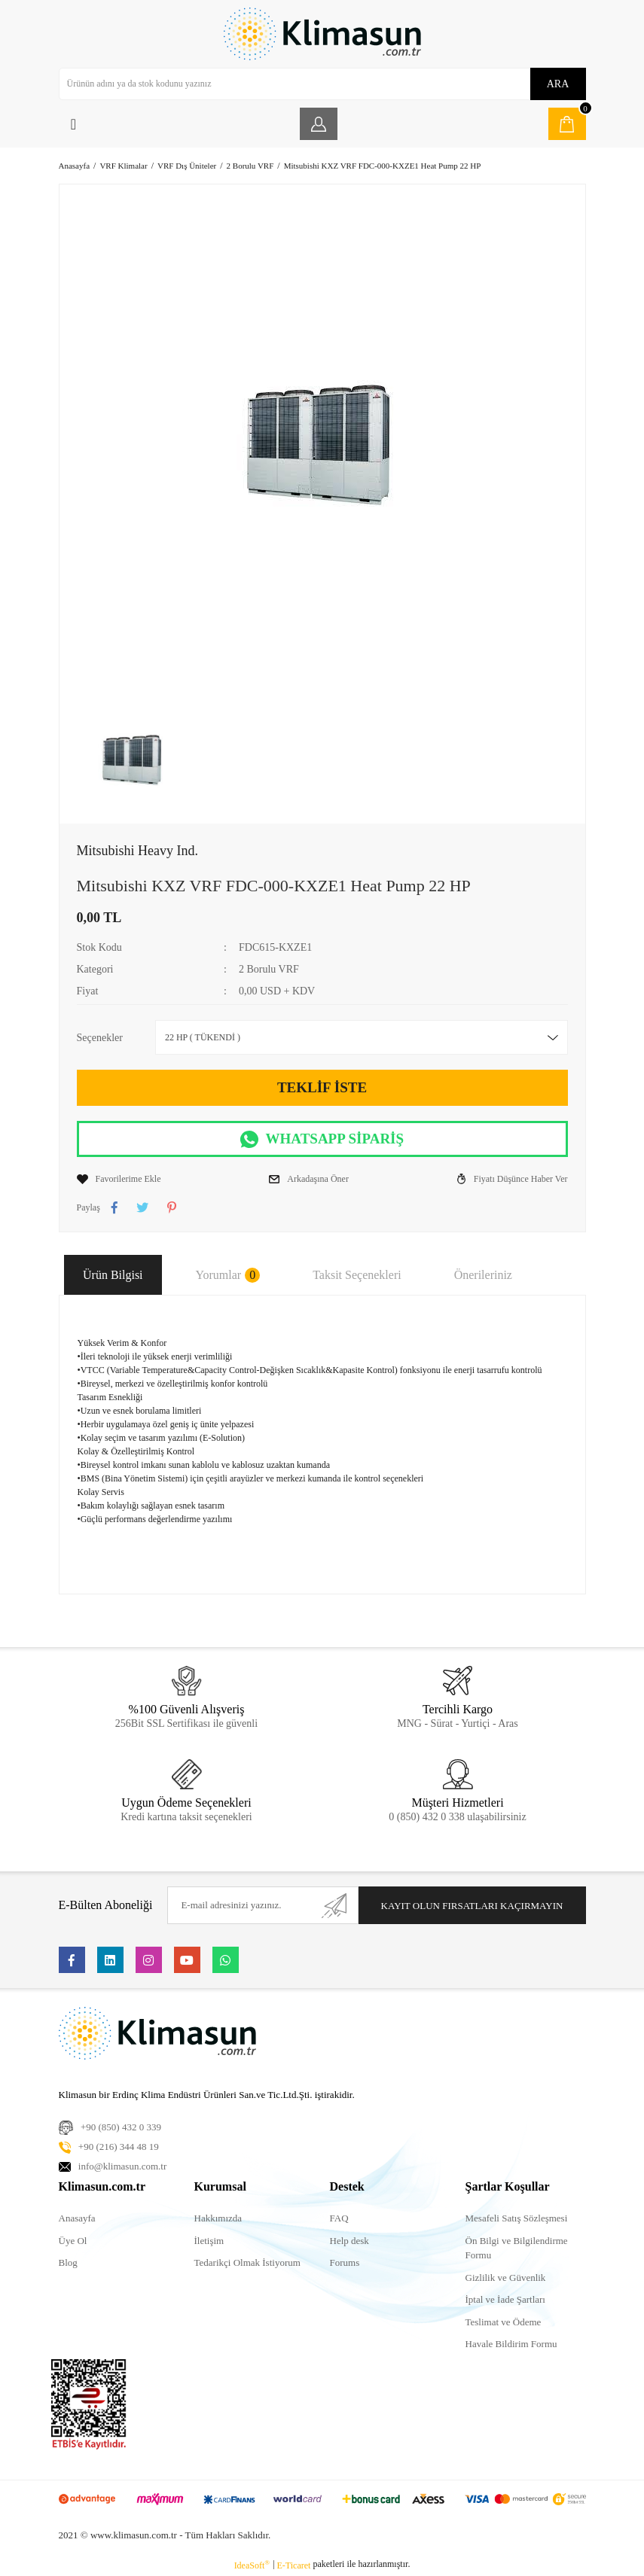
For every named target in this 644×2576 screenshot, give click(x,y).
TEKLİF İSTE (322, 1087)
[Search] (322, 84)
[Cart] (567, 124)
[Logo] (322, 34)
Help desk (349, 2240)
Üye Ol (73, 2240)
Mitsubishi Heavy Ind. (138, 850)
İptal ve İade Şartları (505, 2299)
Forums (345, 2262)
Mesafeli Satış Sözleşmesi (516, 2218)
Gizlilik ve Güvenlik (505, 2277)
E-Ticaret (294, 2565)
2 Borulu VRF (269, 969)
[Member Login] (318, 124)
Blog (68, 2262)
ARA (558, 84)
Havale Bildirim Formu (511, 2343)
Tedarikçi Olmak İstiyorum (247, 2262)
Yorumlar (228, 1275)
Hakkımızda (218, 2218)
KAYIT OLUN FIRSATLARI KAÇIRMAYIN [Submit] (472, 1905)
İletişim (209, 2240)
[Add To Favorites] (119, 1179)
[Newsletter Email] (262, 1905)
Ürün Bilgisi (113, 1274)
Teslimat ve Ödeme (503, 2322)
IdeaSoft (252, 2565)
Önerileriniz (483, 1274)
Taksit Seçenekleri (357, 1274)
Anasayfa (77, 2218)
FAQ (339, 2218)
